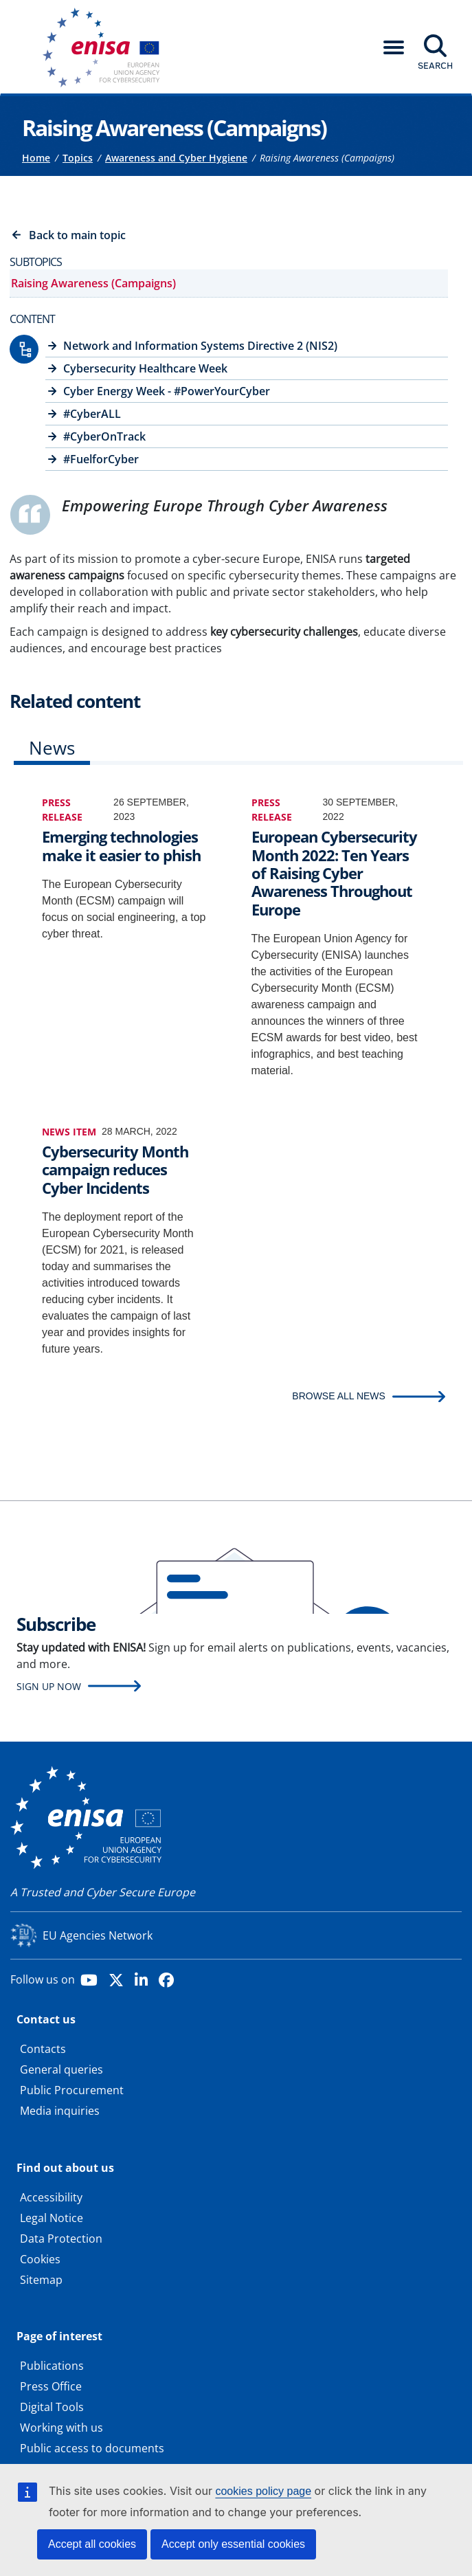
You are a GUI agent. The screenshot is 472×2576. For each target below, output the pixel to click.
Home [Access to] (36, 157)
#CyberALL (92, 413)
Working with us (61, 2427)
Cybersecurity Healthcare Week (145, 368)
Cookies (40, 2259)
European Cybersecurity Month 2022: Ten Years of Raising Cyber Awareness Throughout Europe (334, 873)
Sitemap (41, 2279)
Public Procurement (72, 2090)
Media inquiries (60, 2110)
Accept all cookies (92, 2544)
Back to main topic (77, 235)
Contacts (43, 2048)
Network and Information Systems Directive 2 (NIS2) (200, 345)
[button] (393, 47)
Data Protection (61, 2238)
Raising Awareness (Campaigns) (93, 283)
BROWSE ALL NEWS (338, 1395)
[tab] (52, 751)
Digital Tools (52, 2406)
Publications (52, 2365)
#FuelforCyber (101, 459)
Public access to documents (92, 2448)
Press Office (51, 2386)
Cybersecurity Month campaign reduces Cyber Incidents (115, 1169)
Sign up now (48, 1686)
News (52, 747)
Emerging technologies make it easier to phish (121, 846)
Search (435, 65)
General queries (61, 2069)
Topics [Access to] (78, 157)
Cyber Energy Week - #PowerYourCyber (166, 391)
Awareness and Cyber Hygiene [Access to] (176, 157)
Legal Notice (51, 2217)
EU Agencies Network (98, 1935)
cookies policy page (263, 2491)
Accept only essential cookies (233, 2544)
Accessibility (51, 2197)
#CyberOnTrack (104, 436)
